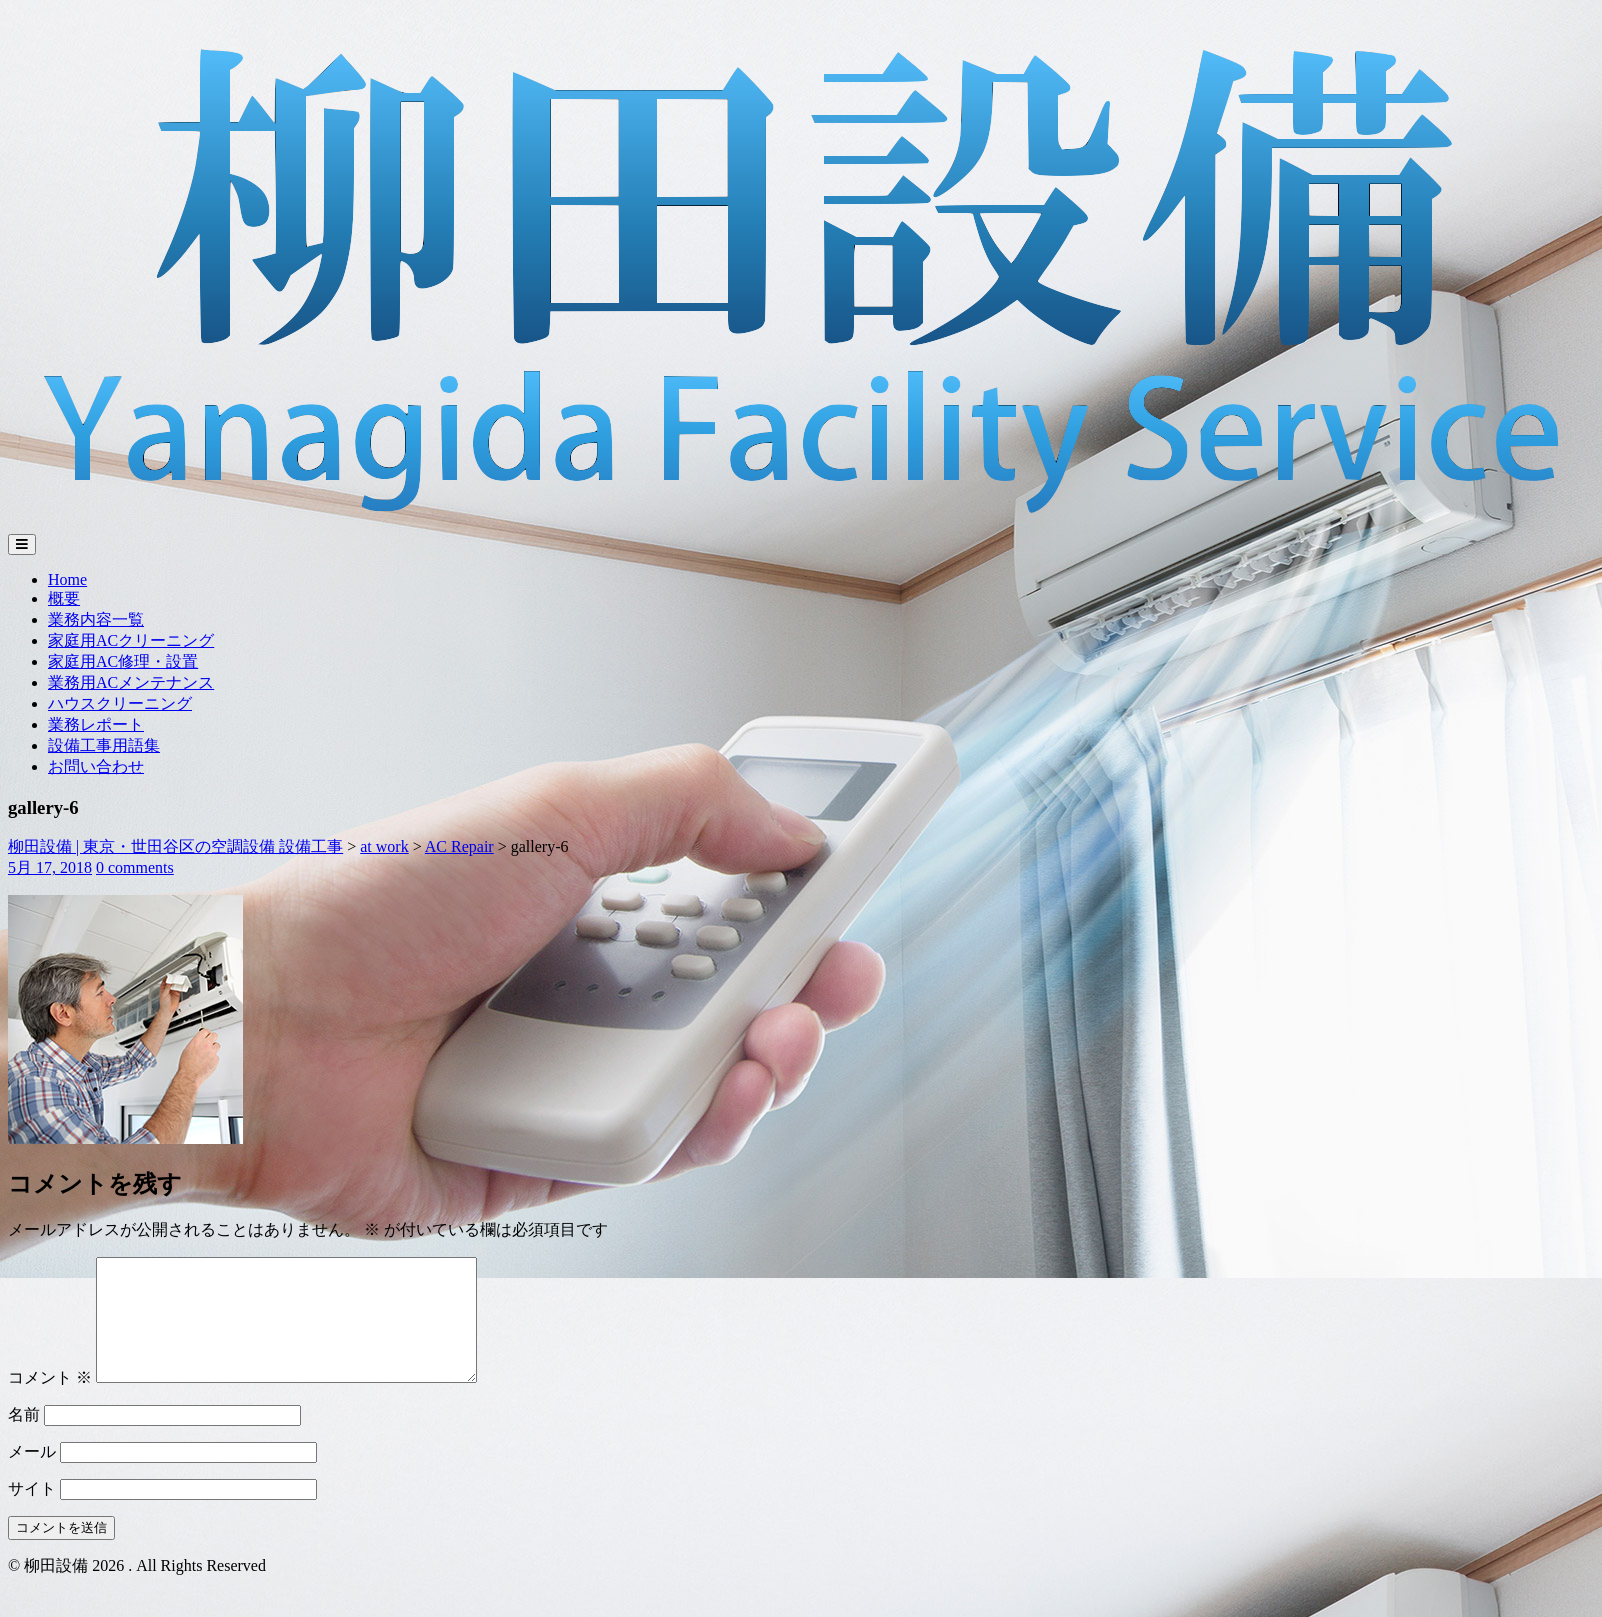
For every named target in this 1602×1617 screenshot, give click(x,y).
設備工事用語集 (104, 745)
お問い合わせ (96, 766)
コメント (50, 1401)
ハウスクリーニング (120, 703)
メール (32, 1475)
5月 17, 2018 (50, 867)
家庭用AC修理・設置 (123, 661)
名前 (24, 1438)
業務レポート (96, 724)
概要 (64, 598)
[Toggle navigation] (22, 544)
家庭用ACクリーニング (131, 640)
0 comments (135, 867)
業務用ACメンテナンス (131, 682)
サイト (32, 1512)
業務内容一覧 (96, 619)
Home (67, 579)
